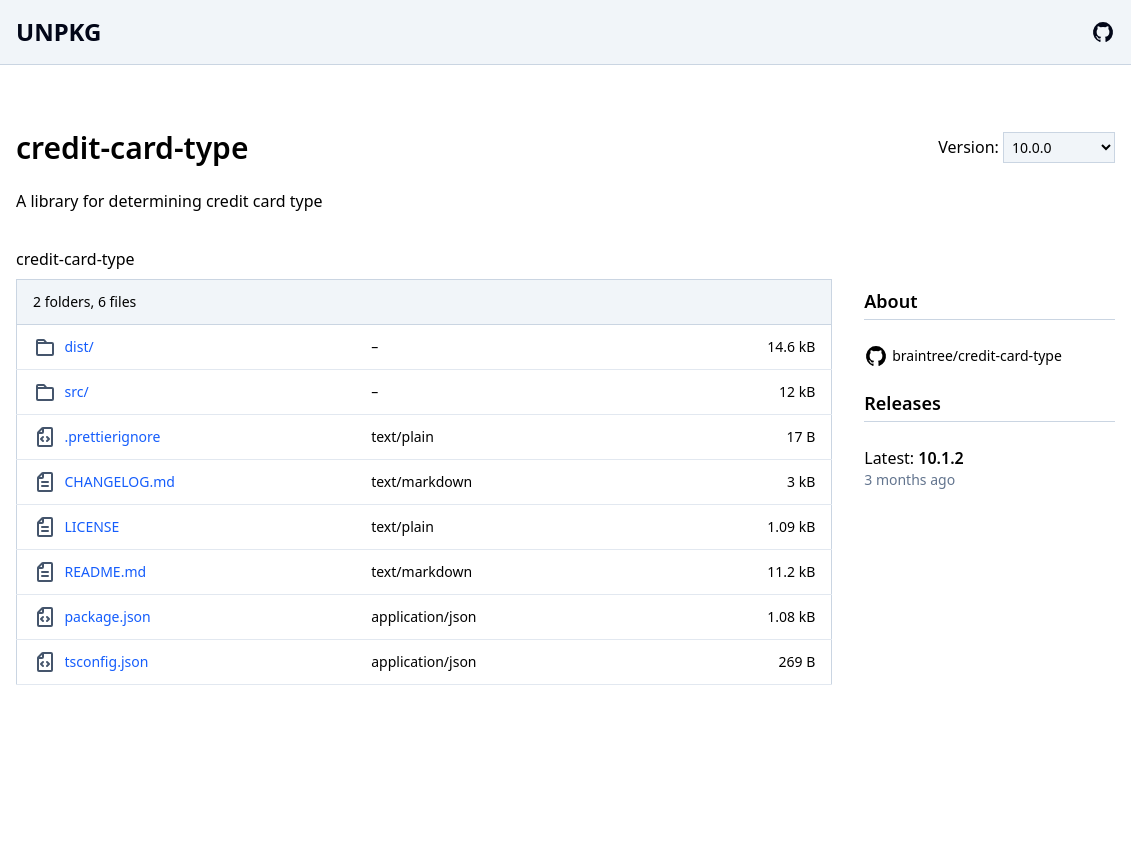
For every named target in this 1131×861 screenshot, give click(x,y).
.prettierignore (113, 436)
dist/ (79, 346)
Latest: (914, 458)
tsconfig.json (107, 661)
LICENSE (92, 526)
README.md (106, 571)
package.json (108, 616)
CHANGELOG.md (120, 481)
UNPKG (58, 31)
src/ (77, 391)
